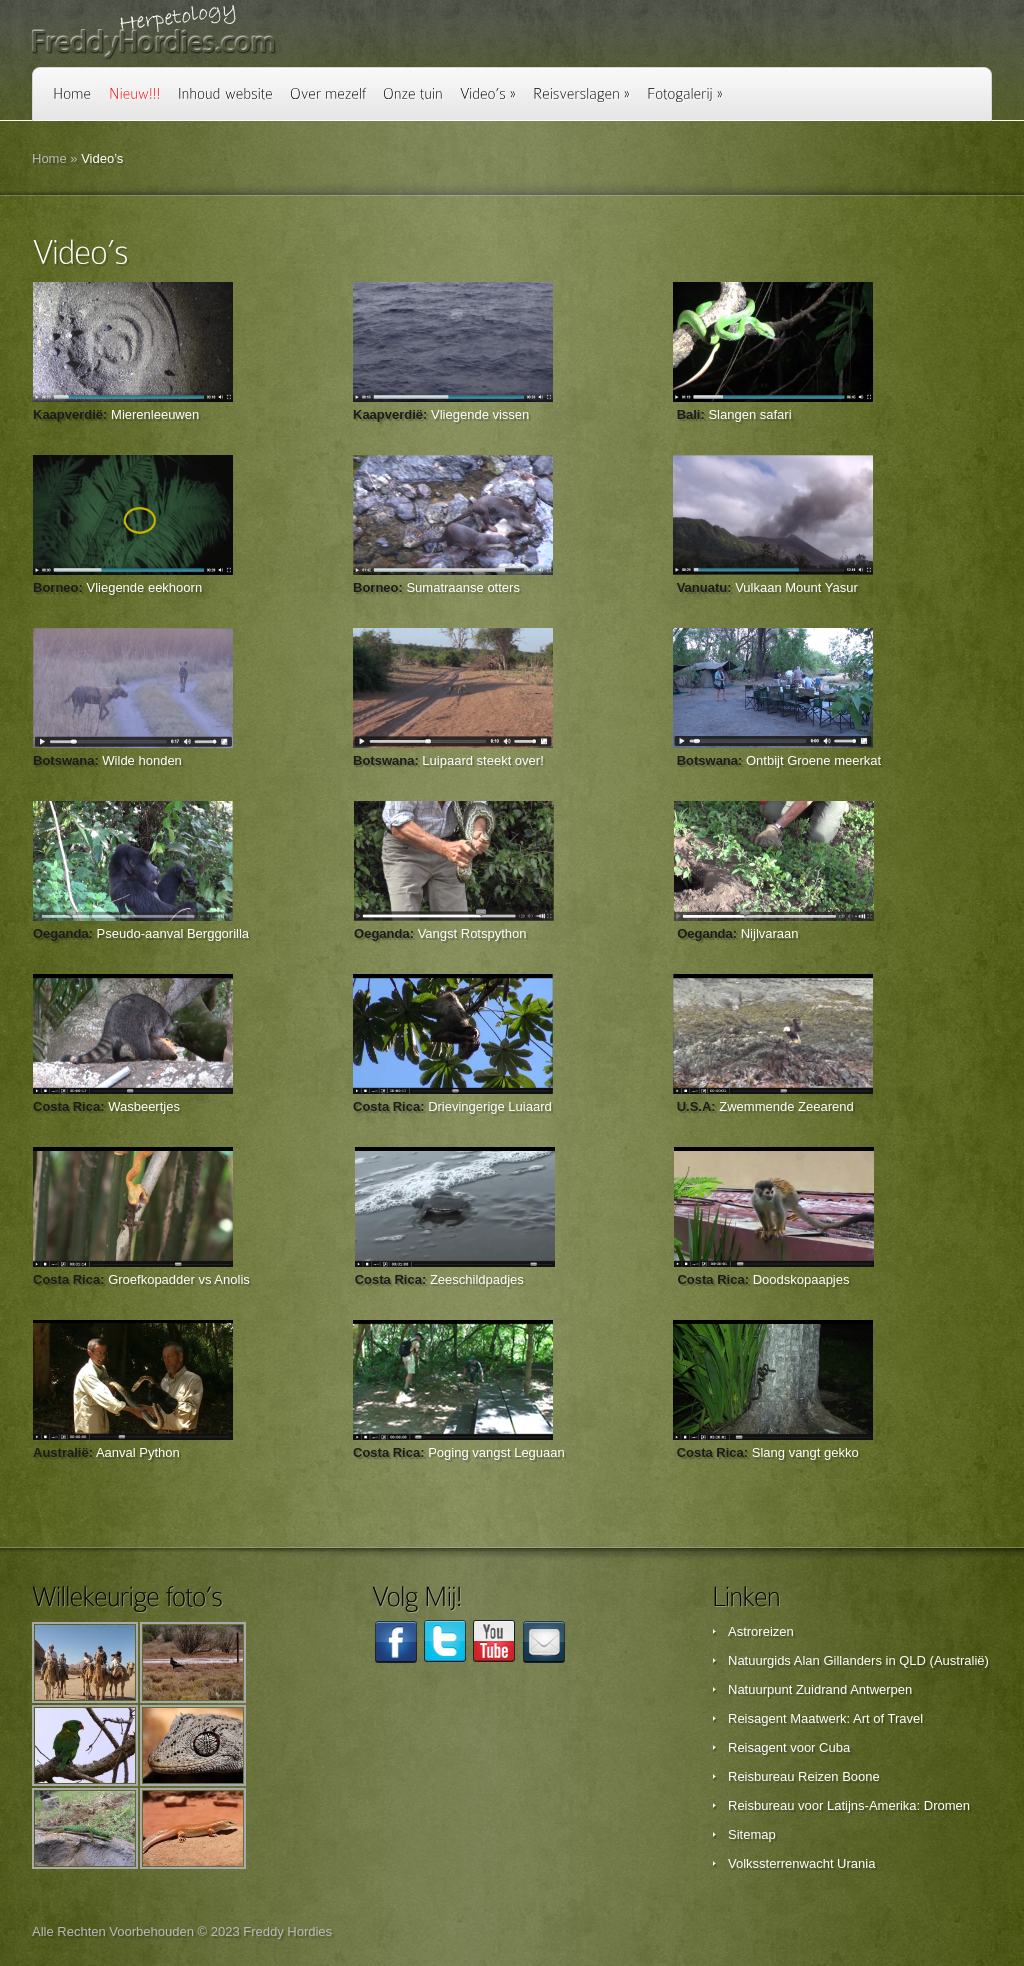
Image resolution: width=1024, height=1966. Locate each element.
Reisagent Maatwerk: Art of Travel (825, 1718)
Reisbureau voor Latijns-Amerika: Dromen (849, 1805)
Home (49, 158)
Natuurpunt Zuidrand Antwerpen (820, 1689)
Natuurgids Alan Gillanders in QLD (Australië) (858, 1660)
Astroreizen (761, 1631)
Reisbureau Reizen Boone (804, 1776)
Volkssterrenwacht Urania (801, 1863)
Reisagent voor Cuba (789, 1747)
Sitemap (752, 1834)
